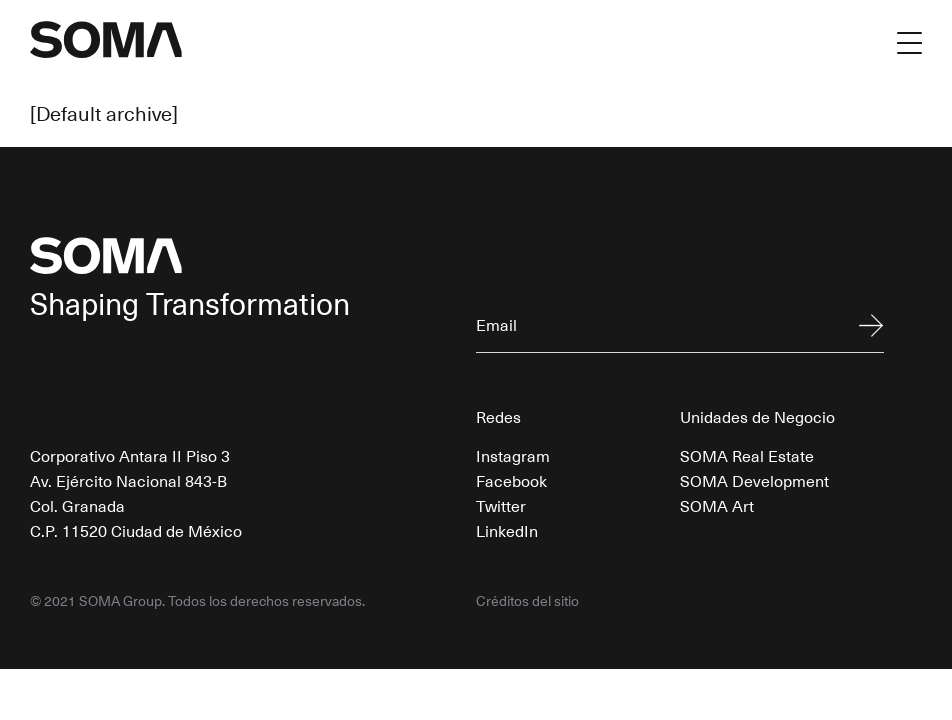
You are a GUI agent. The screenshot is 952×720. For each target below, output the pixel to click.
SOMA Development (754, 480)
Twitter (501, 505)
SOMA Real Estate (747, 455)
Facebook (511, 480)
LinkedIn (507, 530)
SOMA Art (717, 505)
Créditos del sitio (527, 601)
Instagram (513, 455)
